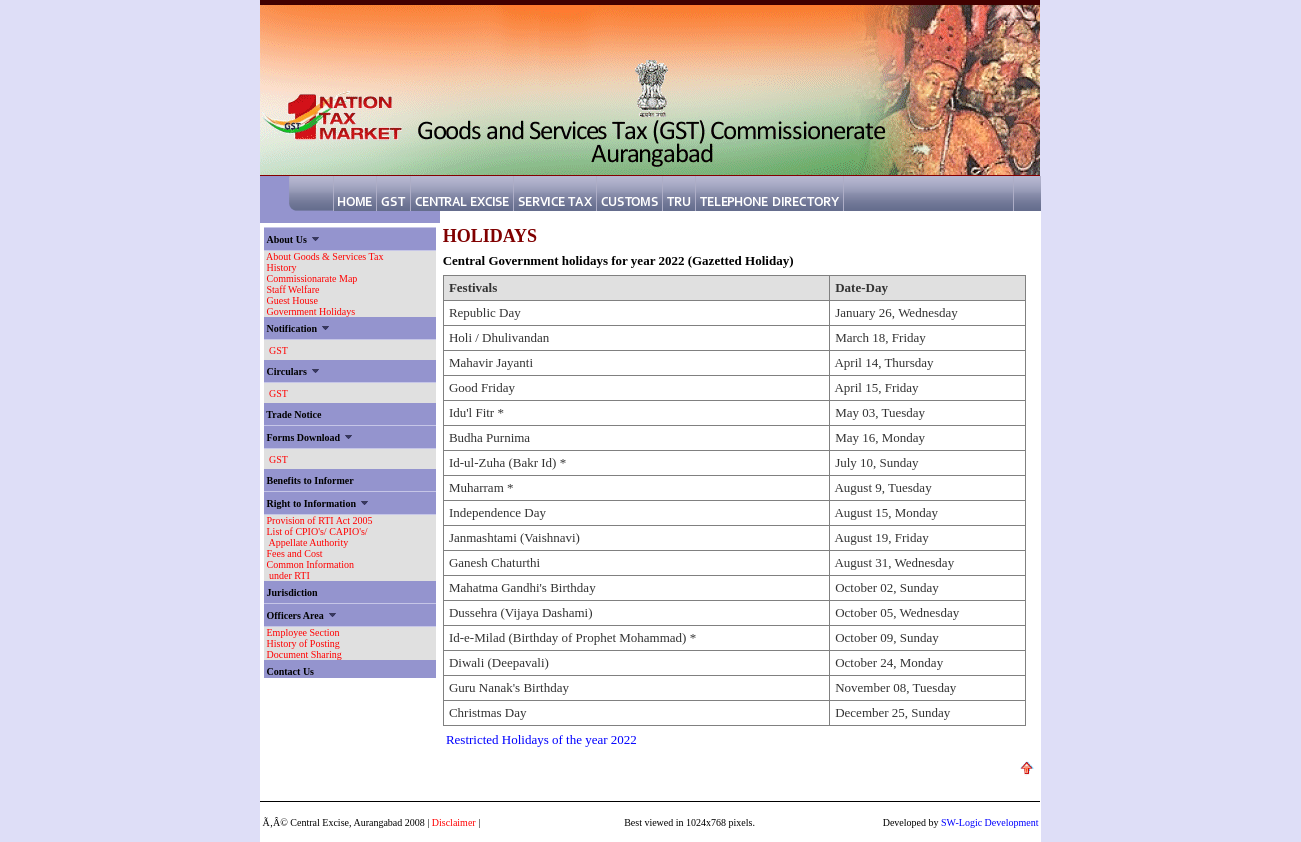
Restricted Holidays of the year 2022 (541, 739)
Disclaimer (454, 822)
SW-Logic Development (989, 822)
